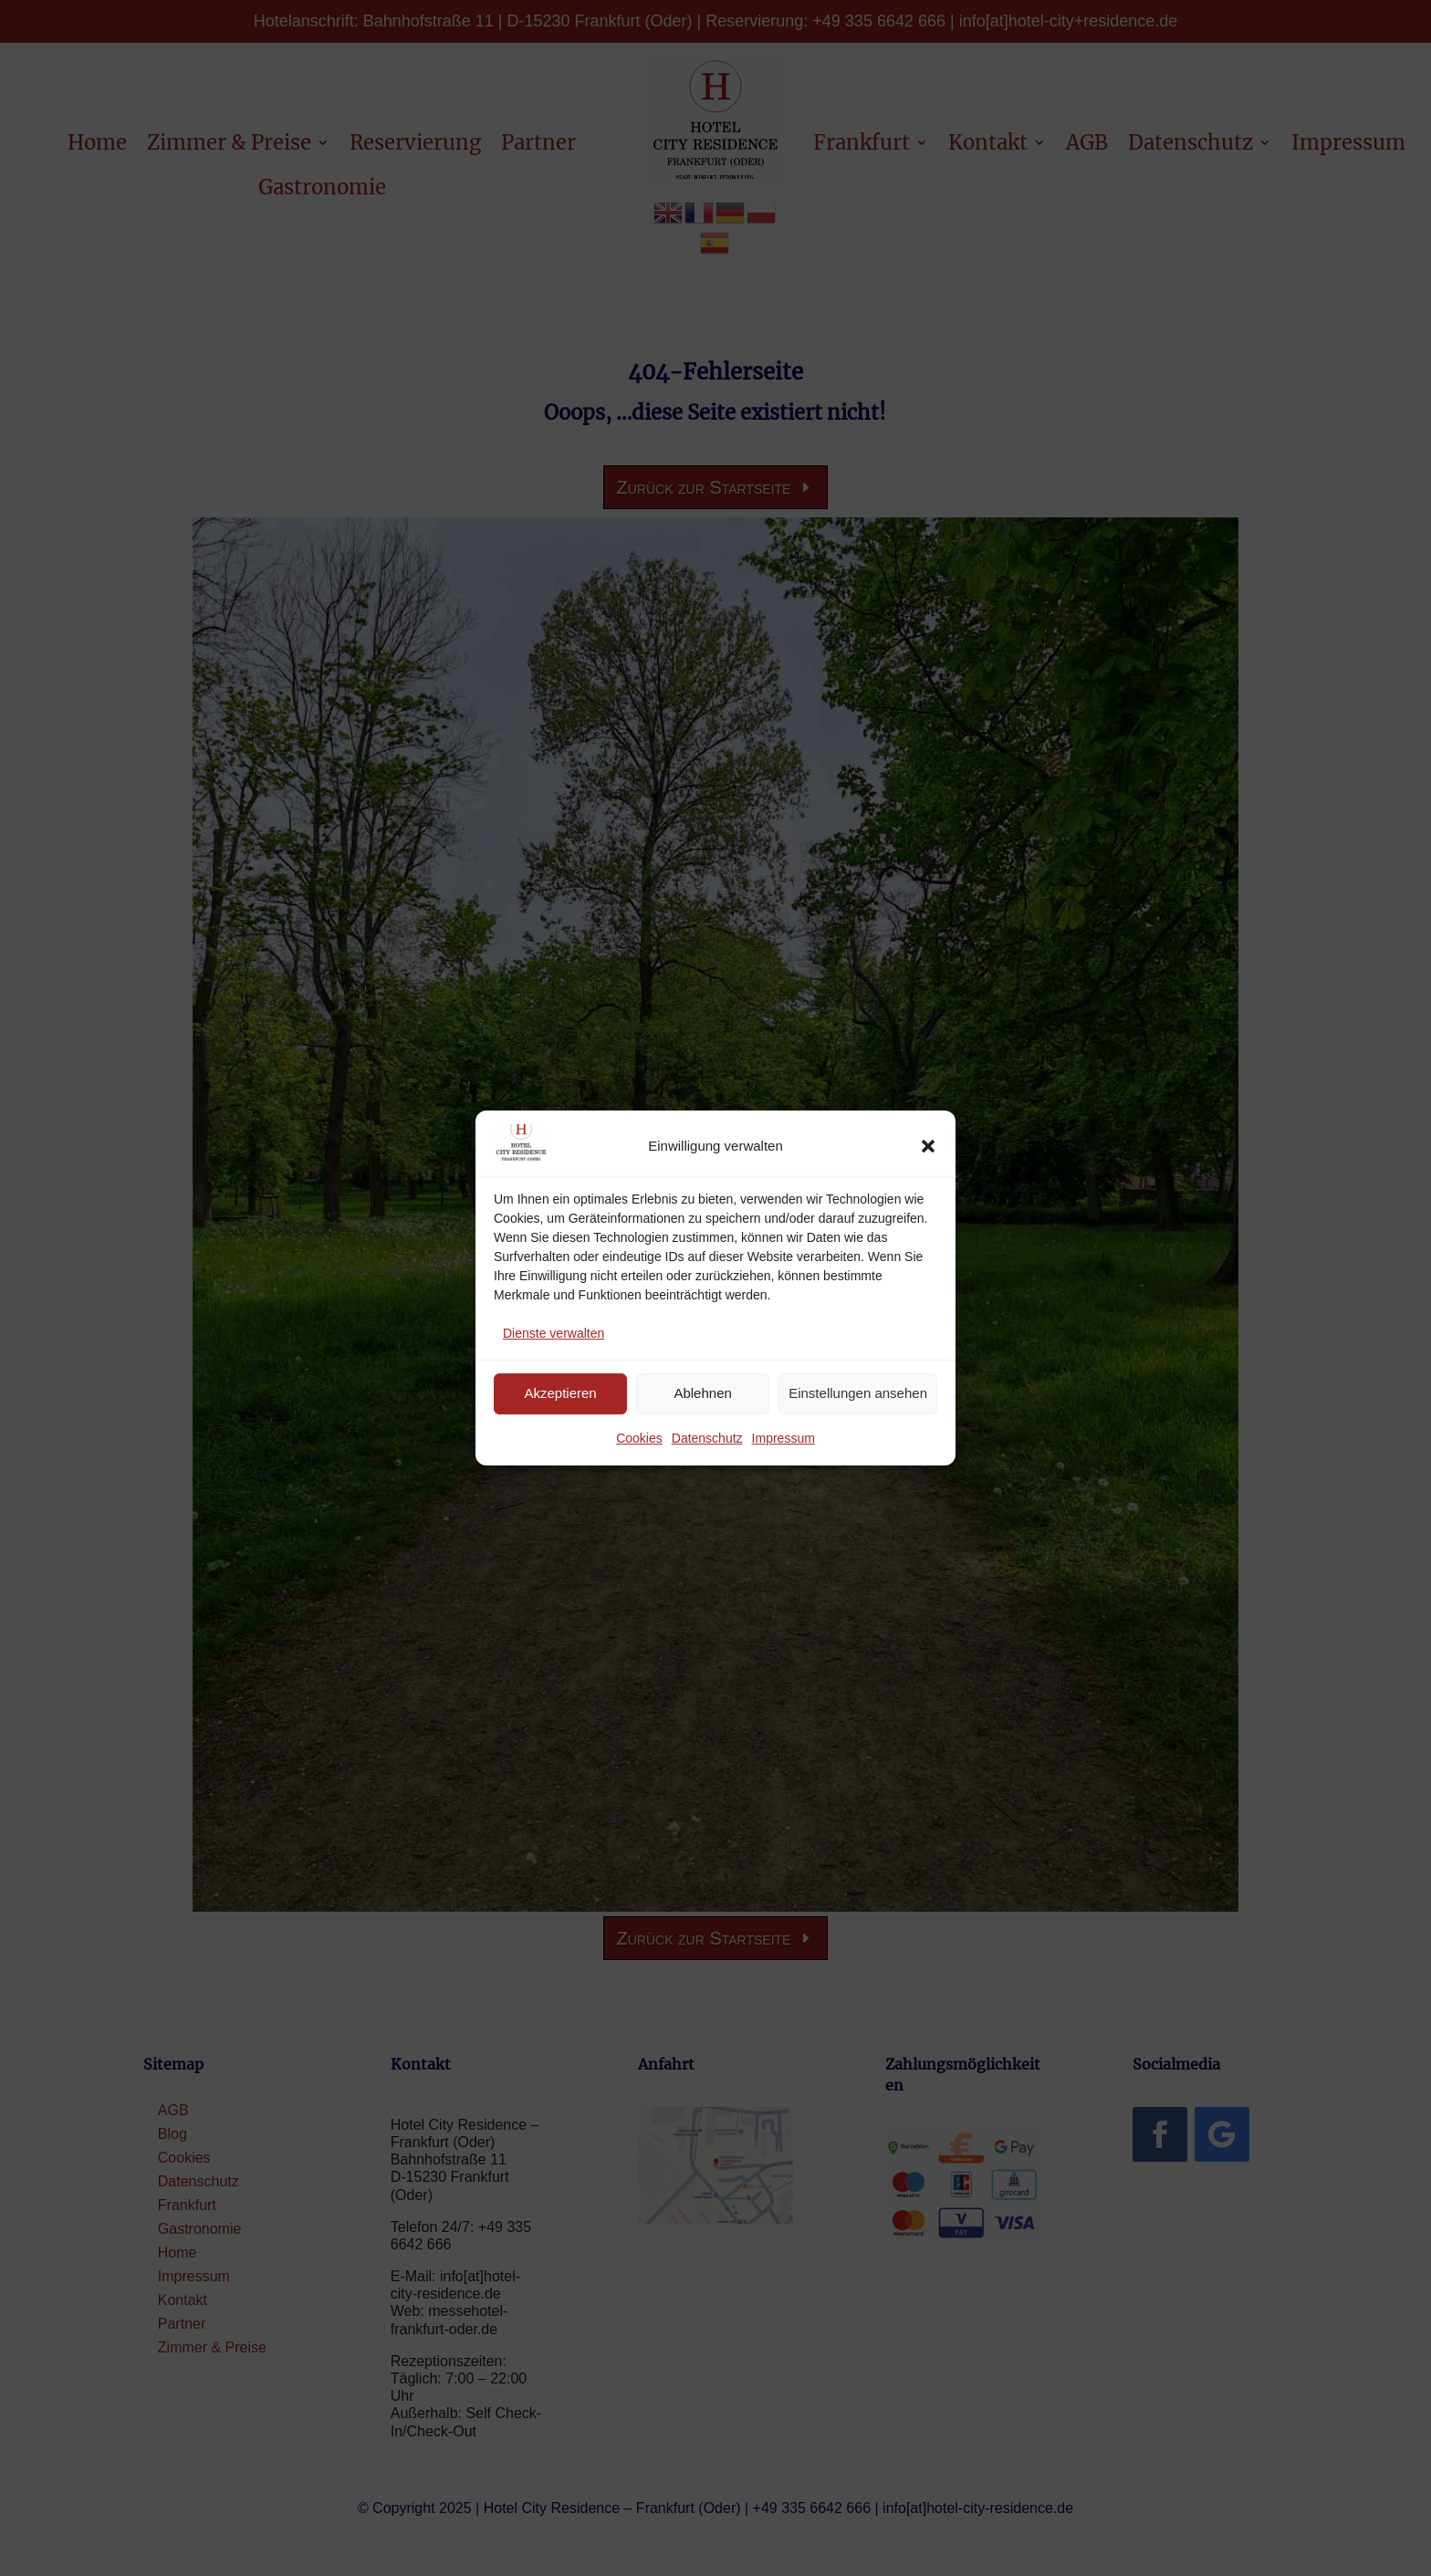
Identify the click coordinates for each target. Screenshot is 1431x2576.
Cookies (639, 1438)
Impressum (783, 1438)
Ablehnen (702, 1393)
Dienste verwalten (553, 1333)
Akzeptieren (560, 1393)
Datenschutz (707, 1438)
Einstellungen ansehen (858, 1393)
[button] (928, 1146)
